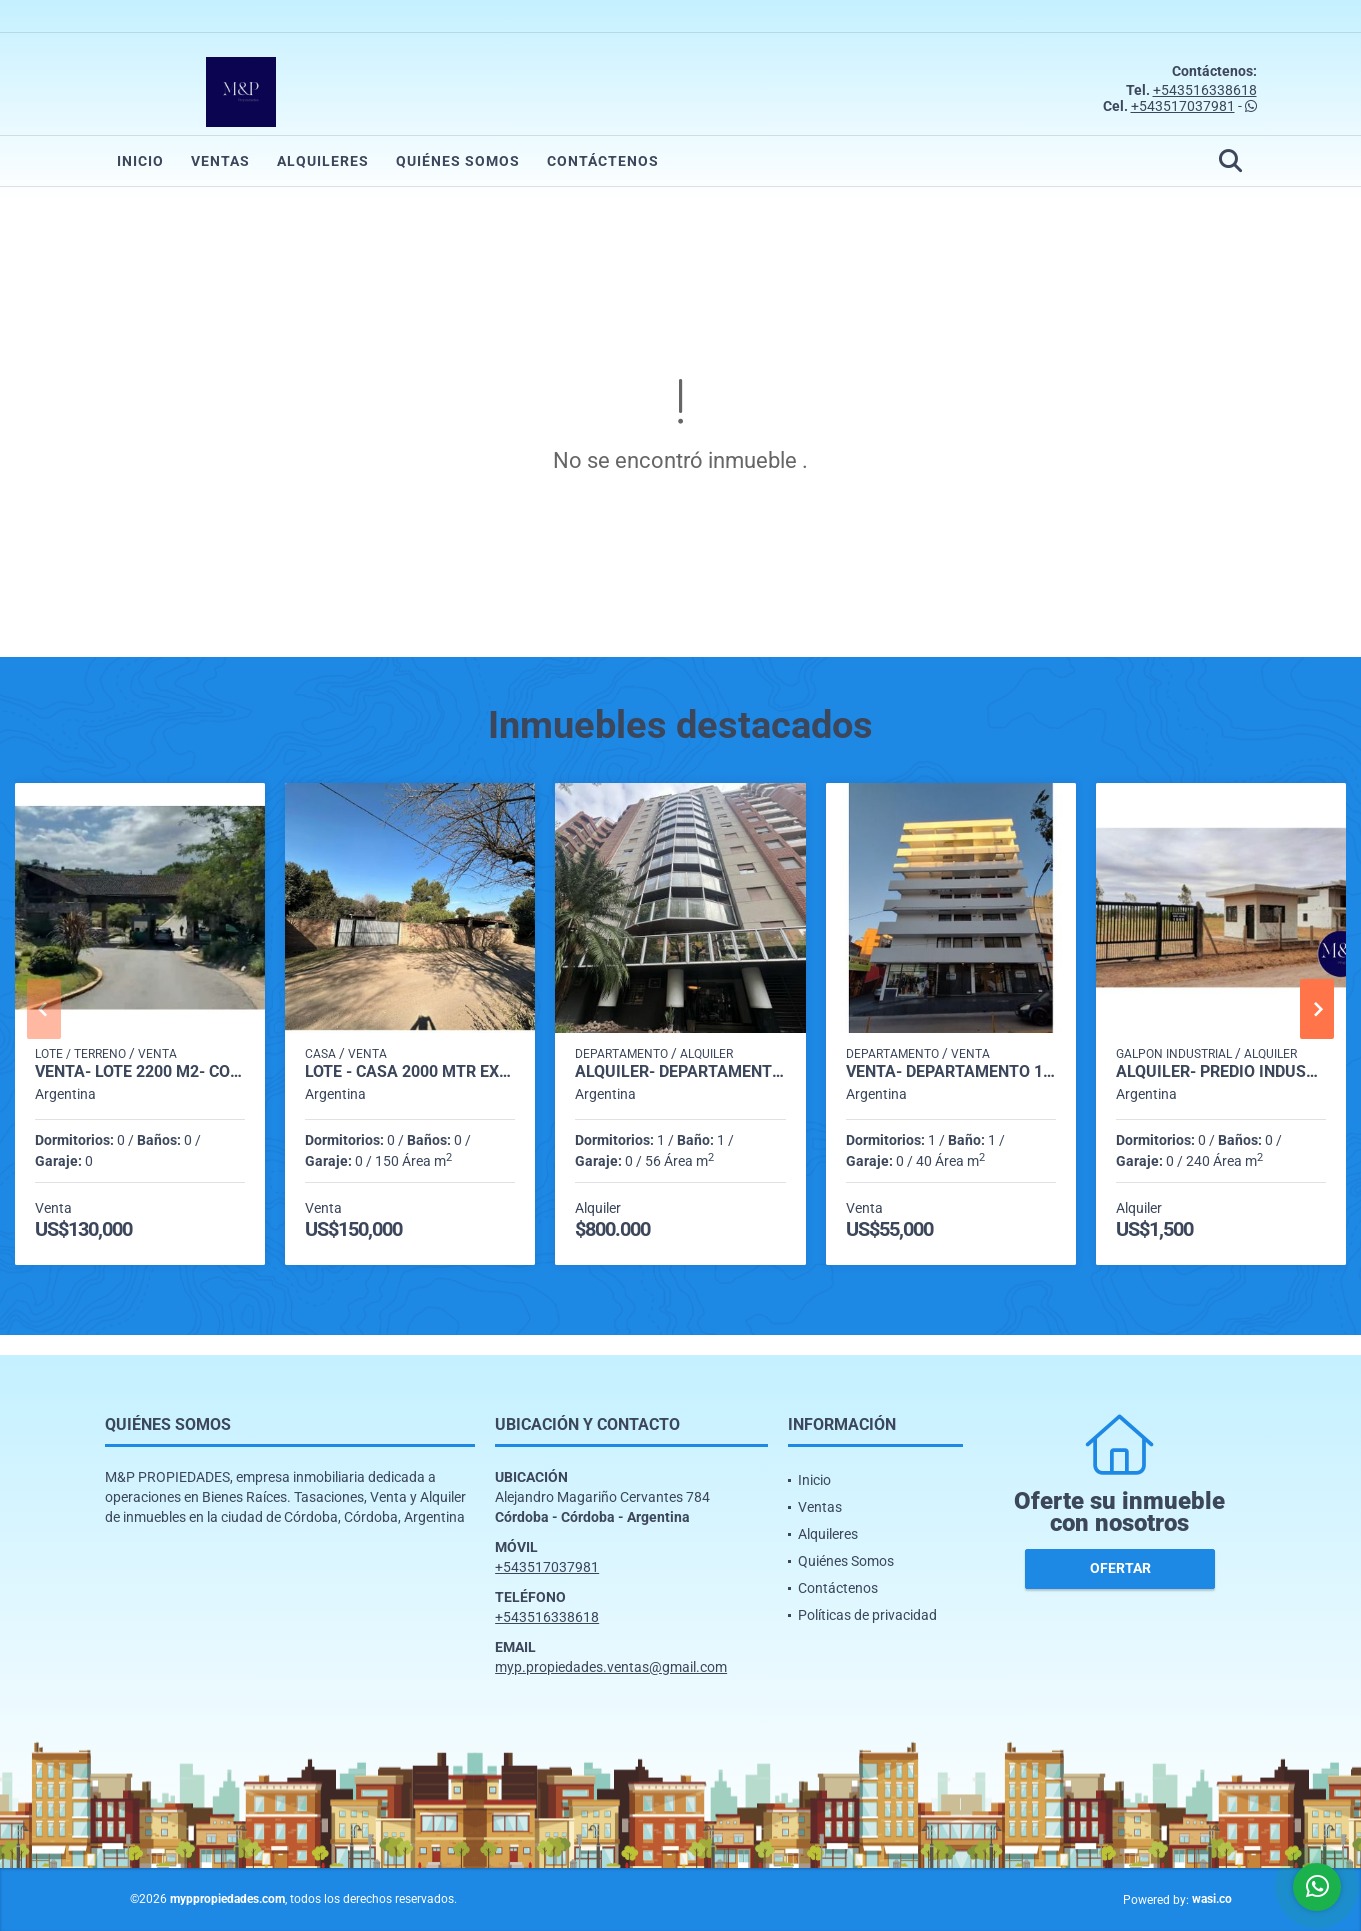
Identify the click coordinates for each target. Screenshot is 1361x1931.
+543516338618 (1205, 90)
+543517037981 (1183, 106)
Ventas (220, 161)
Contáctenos (603, 161)
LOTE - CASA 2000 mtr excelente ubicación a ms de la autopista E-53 (410, 1072)
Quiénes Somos (458, 161)
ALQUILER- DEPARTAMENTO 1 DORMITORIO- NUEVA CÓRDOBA (680, 1072)
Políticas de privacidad (867, 1615)
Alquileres (323, 161)
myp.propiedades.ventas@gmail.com (611, 1667)
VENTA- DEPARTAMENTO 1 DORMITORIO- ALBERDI (951, 1072)
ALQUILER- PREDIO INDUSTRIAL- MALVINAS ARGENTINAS (1221, 1072)
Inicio (140, 161)
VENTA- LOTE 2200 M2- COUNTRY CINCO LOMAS (140, 1072)
